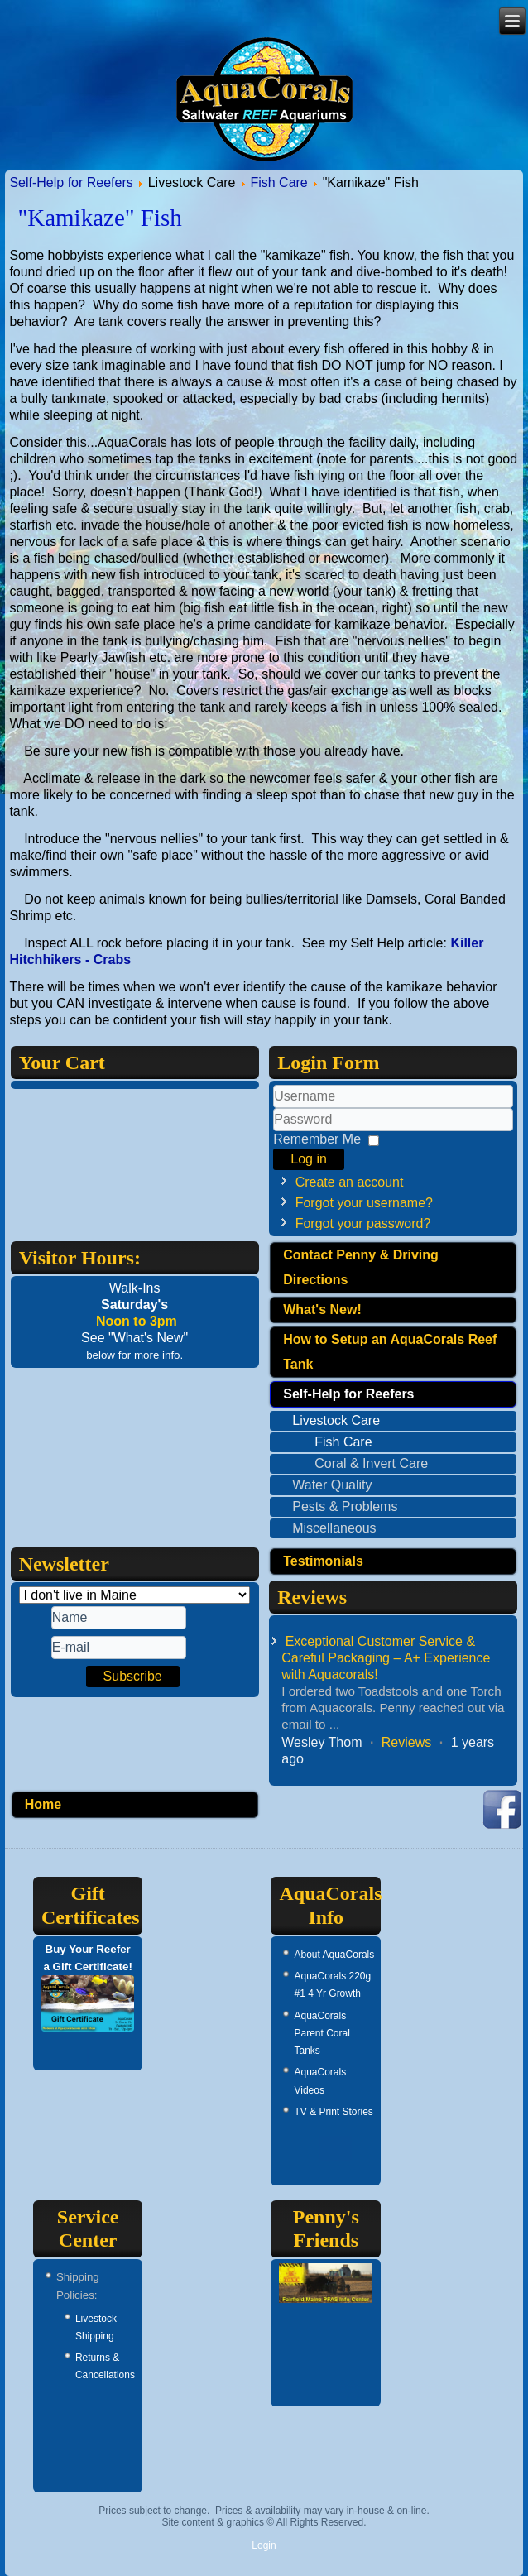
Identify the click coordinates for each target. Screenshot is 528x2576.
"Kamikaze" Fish (99, 217)
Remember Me (317, 1139)
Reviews (406, 1742)
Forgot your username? (364, 1203)
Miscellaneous (334, 1528)
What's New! (322, 1309)
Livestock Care (336, 1420)
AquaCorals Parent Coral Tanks (321, 2033)
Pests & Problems (344, 1506)
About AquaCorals (334, 1954)
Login (264, 2545)
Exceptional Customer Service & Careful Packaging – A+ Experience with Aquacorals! (385, 1657)
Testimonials (323, 1561)
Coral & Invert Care (371, 1463)
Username (273, 1108)
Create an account (349, 1182)
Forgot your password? (363, 1223)
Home (43, 1804)
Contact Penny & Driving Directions (361, 1267)
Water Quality (332, 1485)
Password (273, 1131)
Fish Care (278, 182)
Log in (308, 1159)
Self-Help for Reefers (70, 182)
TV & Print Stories (333, 2112)
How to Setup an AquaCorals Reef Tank (390, 1351)
